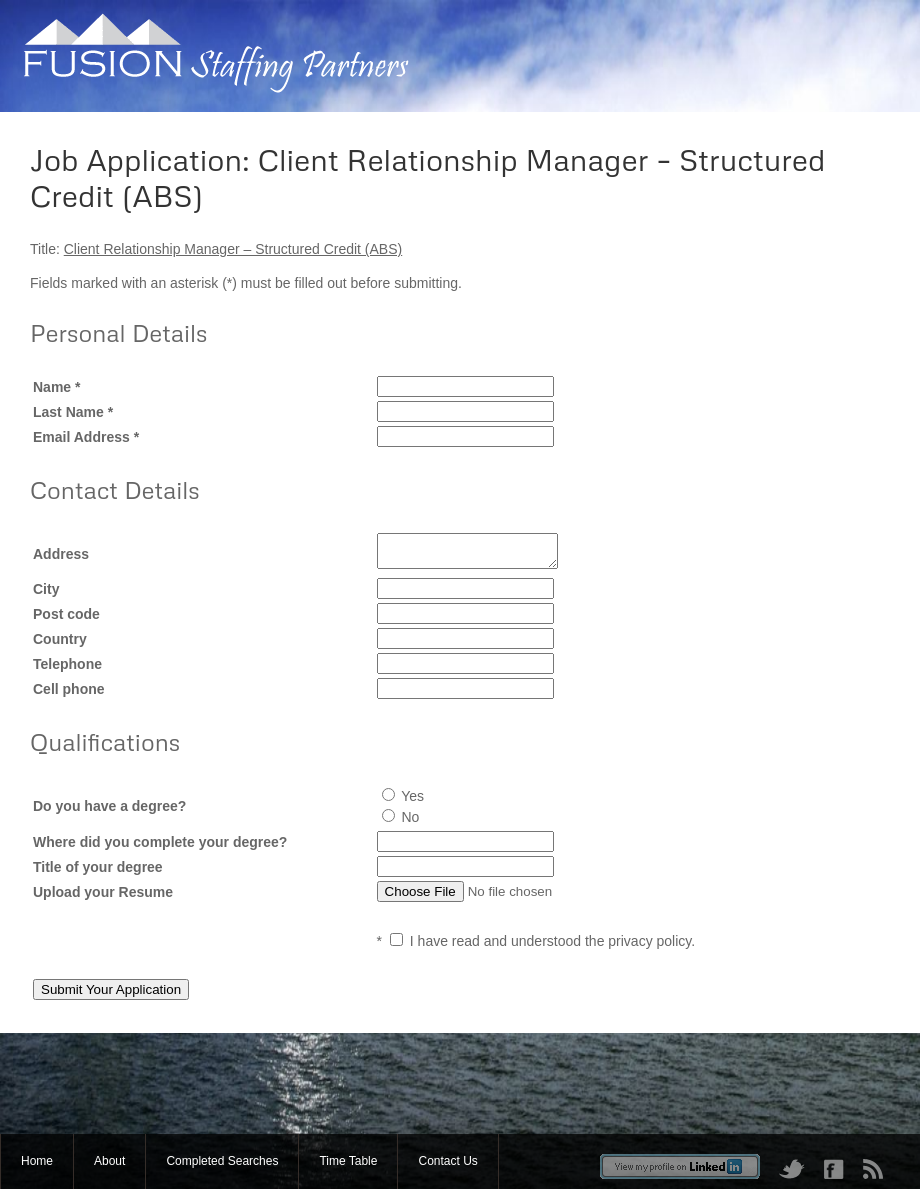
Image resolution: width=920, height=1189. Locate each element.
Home (37, 1161)
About (109, 1161)
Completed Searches (222, 1161)
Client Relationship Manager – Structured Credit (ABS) (233, 249)
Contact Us (447, 1161)
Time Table (348, 1161)
